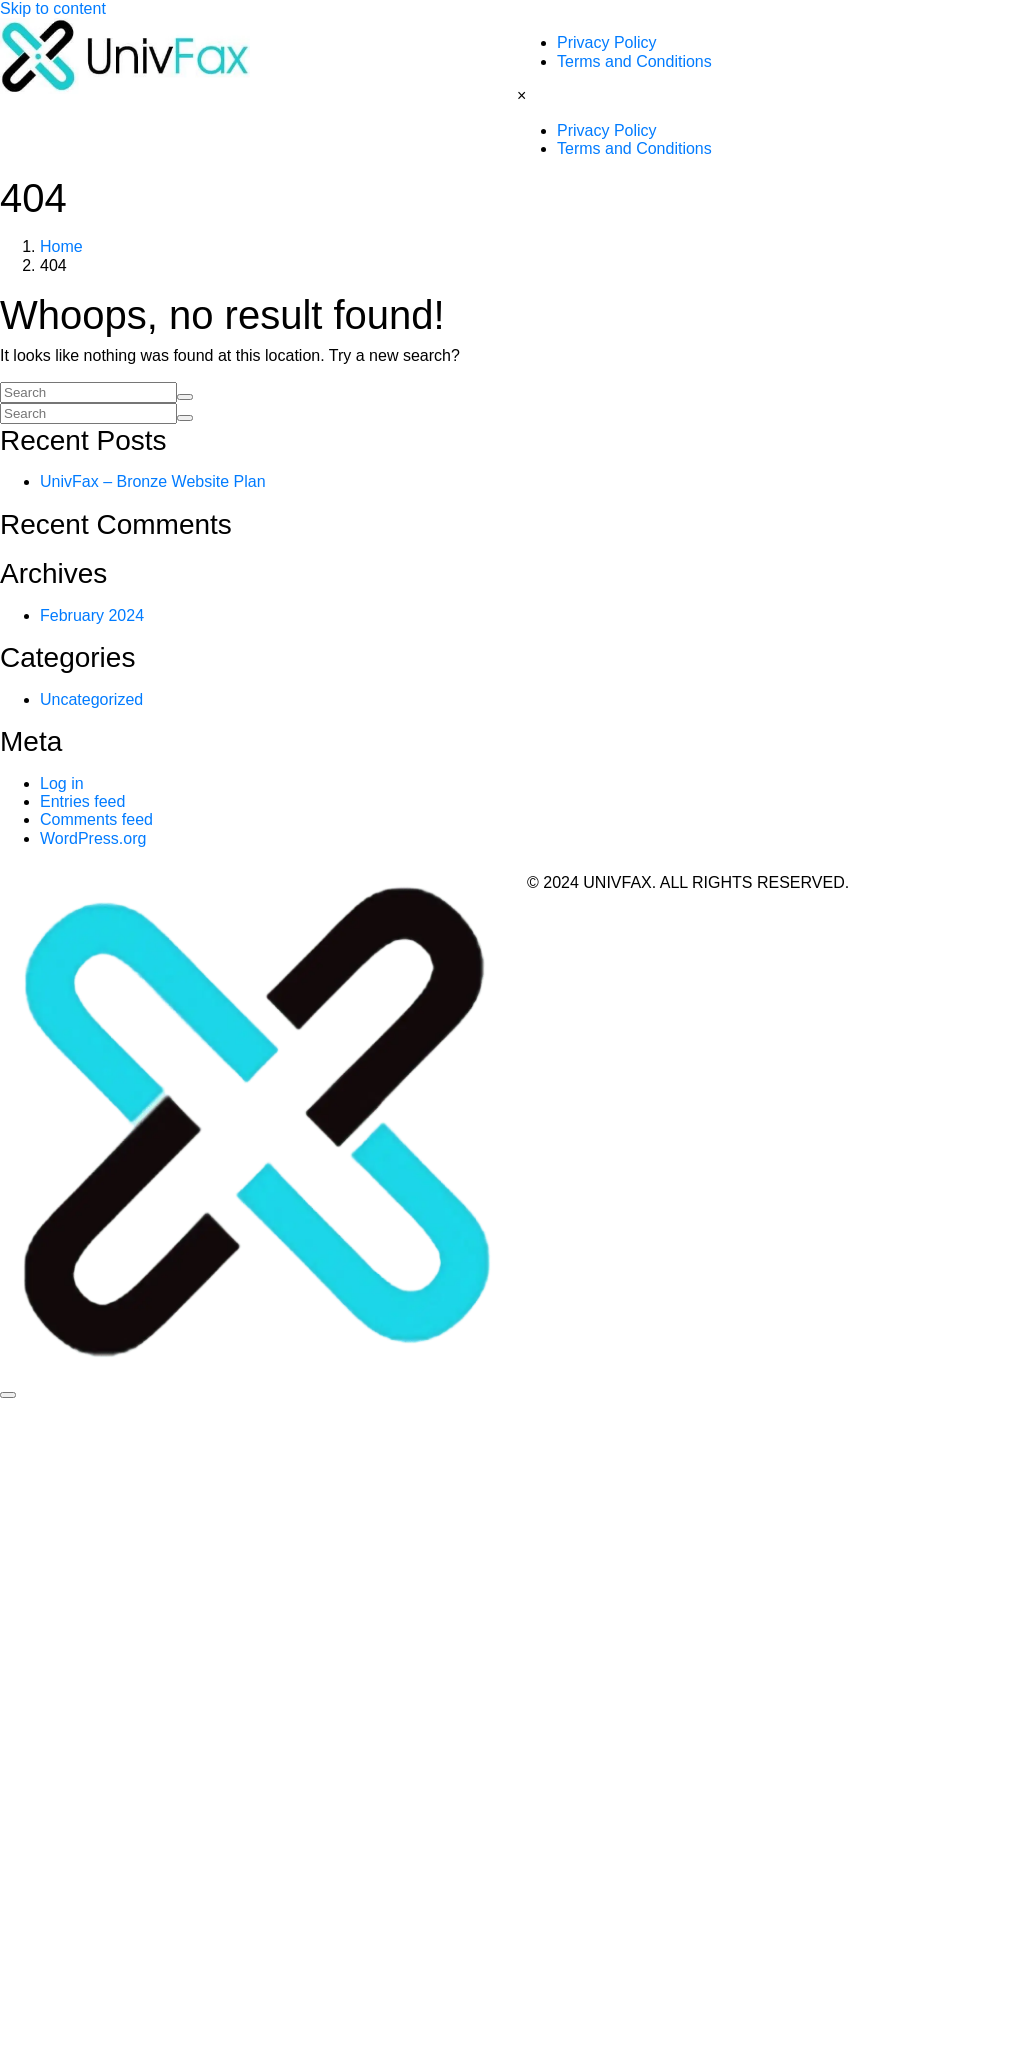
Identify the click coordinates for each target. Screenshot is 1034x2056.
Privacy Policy (607, 42)
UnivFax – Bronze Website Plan (153, 481)
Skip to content (53, 8)
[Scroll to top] (8, 1395)
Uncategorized (91, 699)
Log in (62, 783)
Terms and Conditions (634, 61)
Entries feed (82, 801)
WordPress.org (93, 838)
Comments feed (96, 819)
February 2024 (92, 615)
